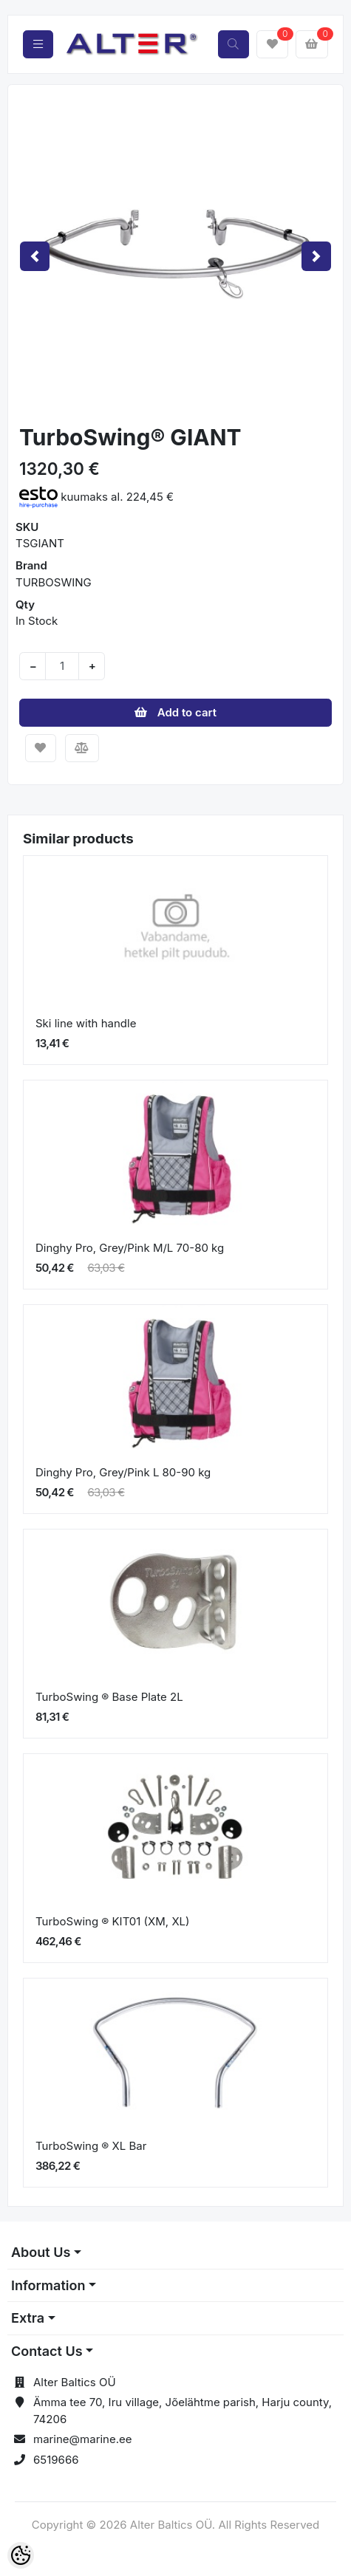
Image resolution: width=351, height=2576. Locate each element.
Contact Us (47, 2351)
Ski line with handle (85, 1023)
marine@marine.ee (82, 2439)
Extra (27, 2318)
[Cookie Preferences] (20, 2555)
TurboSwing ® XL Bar (90, 2146)
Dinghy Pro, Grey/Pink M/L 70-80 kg (129, 1248)
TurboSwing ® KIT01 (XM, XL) (112, 1921)
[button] (34, 256)
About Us (40, 2252)
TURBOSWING (54, 582)
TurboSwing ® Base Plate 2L (109, 1697)
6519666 (56, 2460)
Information (48, 2285)
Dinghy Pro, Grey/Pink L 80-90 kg (123, 1472)
